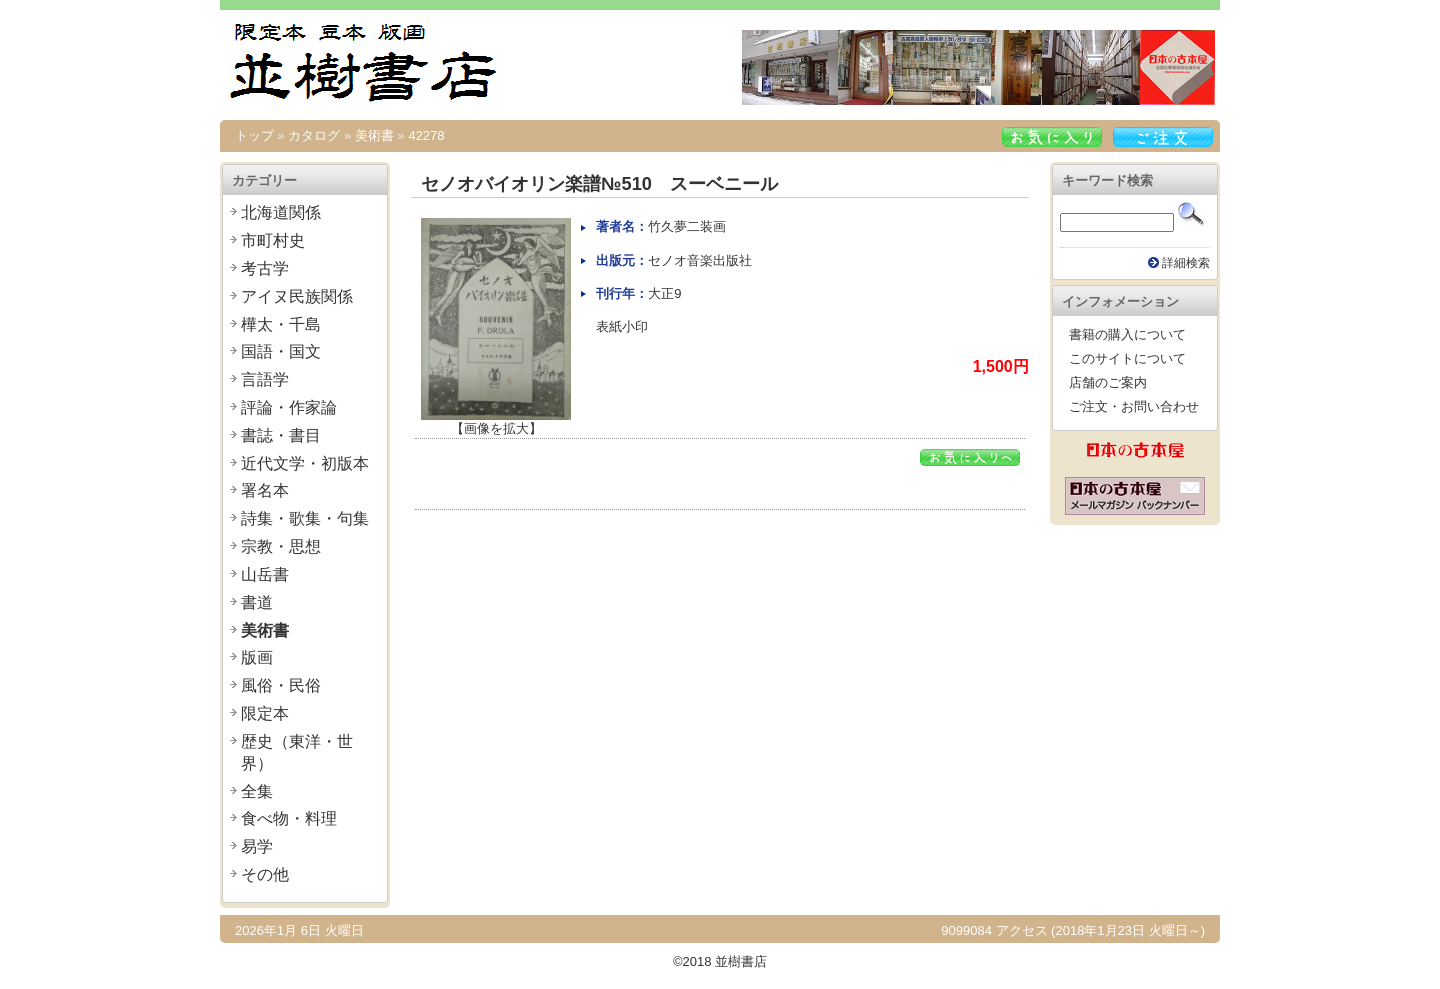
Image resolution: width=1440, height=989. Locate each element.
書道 (257, 602)
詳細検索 (1186, 262)
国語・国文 (281, 351)
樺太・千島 (281, 324)
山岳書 (265, 574)
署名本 (265, 490)
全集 (257, 791)
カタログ (314, 135)
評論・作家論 (289, 407)
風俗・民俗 (281, 685)
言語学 (265, 379)
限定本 (265, 713)
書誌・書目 (281, 435)
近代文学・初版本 (305, 463)
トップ (254, 135)
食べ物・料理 (289, 818)
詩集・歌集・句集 (305, 518)
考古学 (265, 268)
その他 (265, 874)
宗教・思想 (281, 546)
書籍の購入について (1127, 334)
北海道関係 (281, 212)
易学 (257, 846)
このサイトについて (1127, 358)
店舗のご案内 (1108, 382)
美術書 (374, 135)
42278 (426, 135)
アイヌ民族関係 (297, 296)
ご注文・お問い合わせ (1134, 406)
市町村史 (273, 240)
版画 (257, 657)
